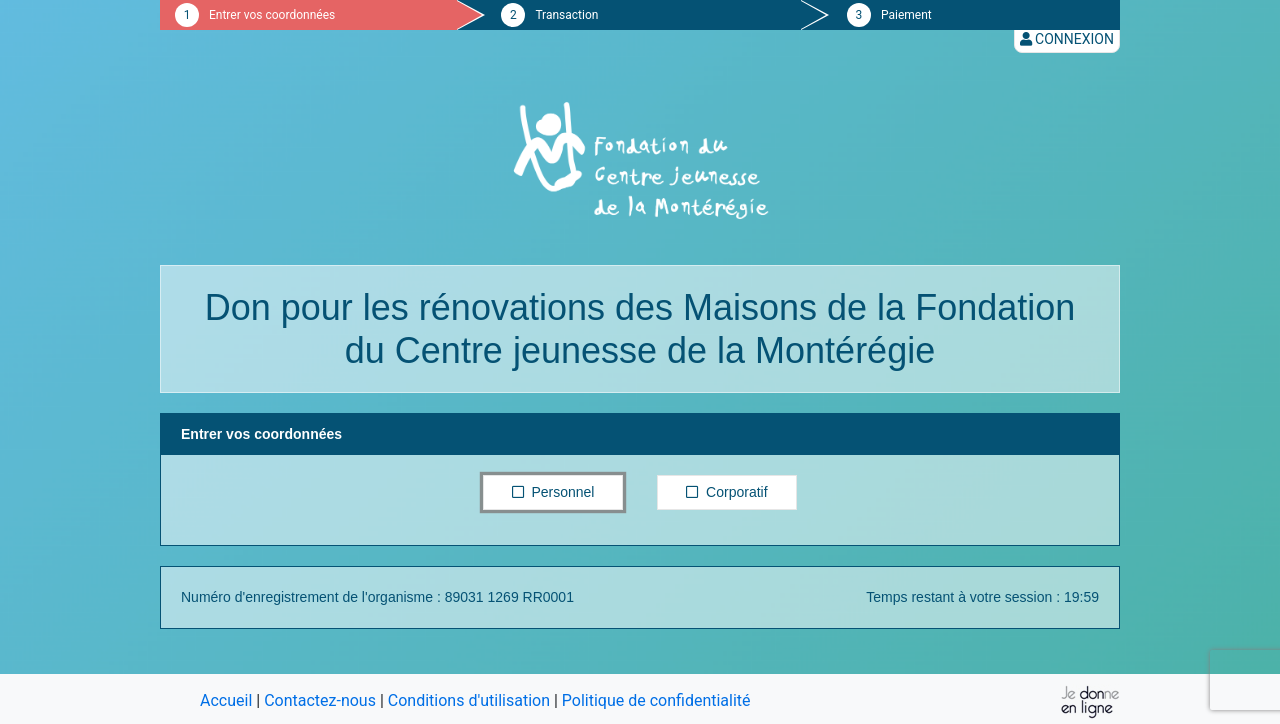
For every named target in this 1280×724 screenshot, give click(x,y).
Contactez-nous (320, 700)
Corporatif (726, 491)
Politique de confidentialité (656, 700)
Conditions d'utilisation (469, 700)
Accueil (226, 700)
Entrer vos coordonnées (272, 15)
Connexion (1067, 39)
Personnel (553, 491)
